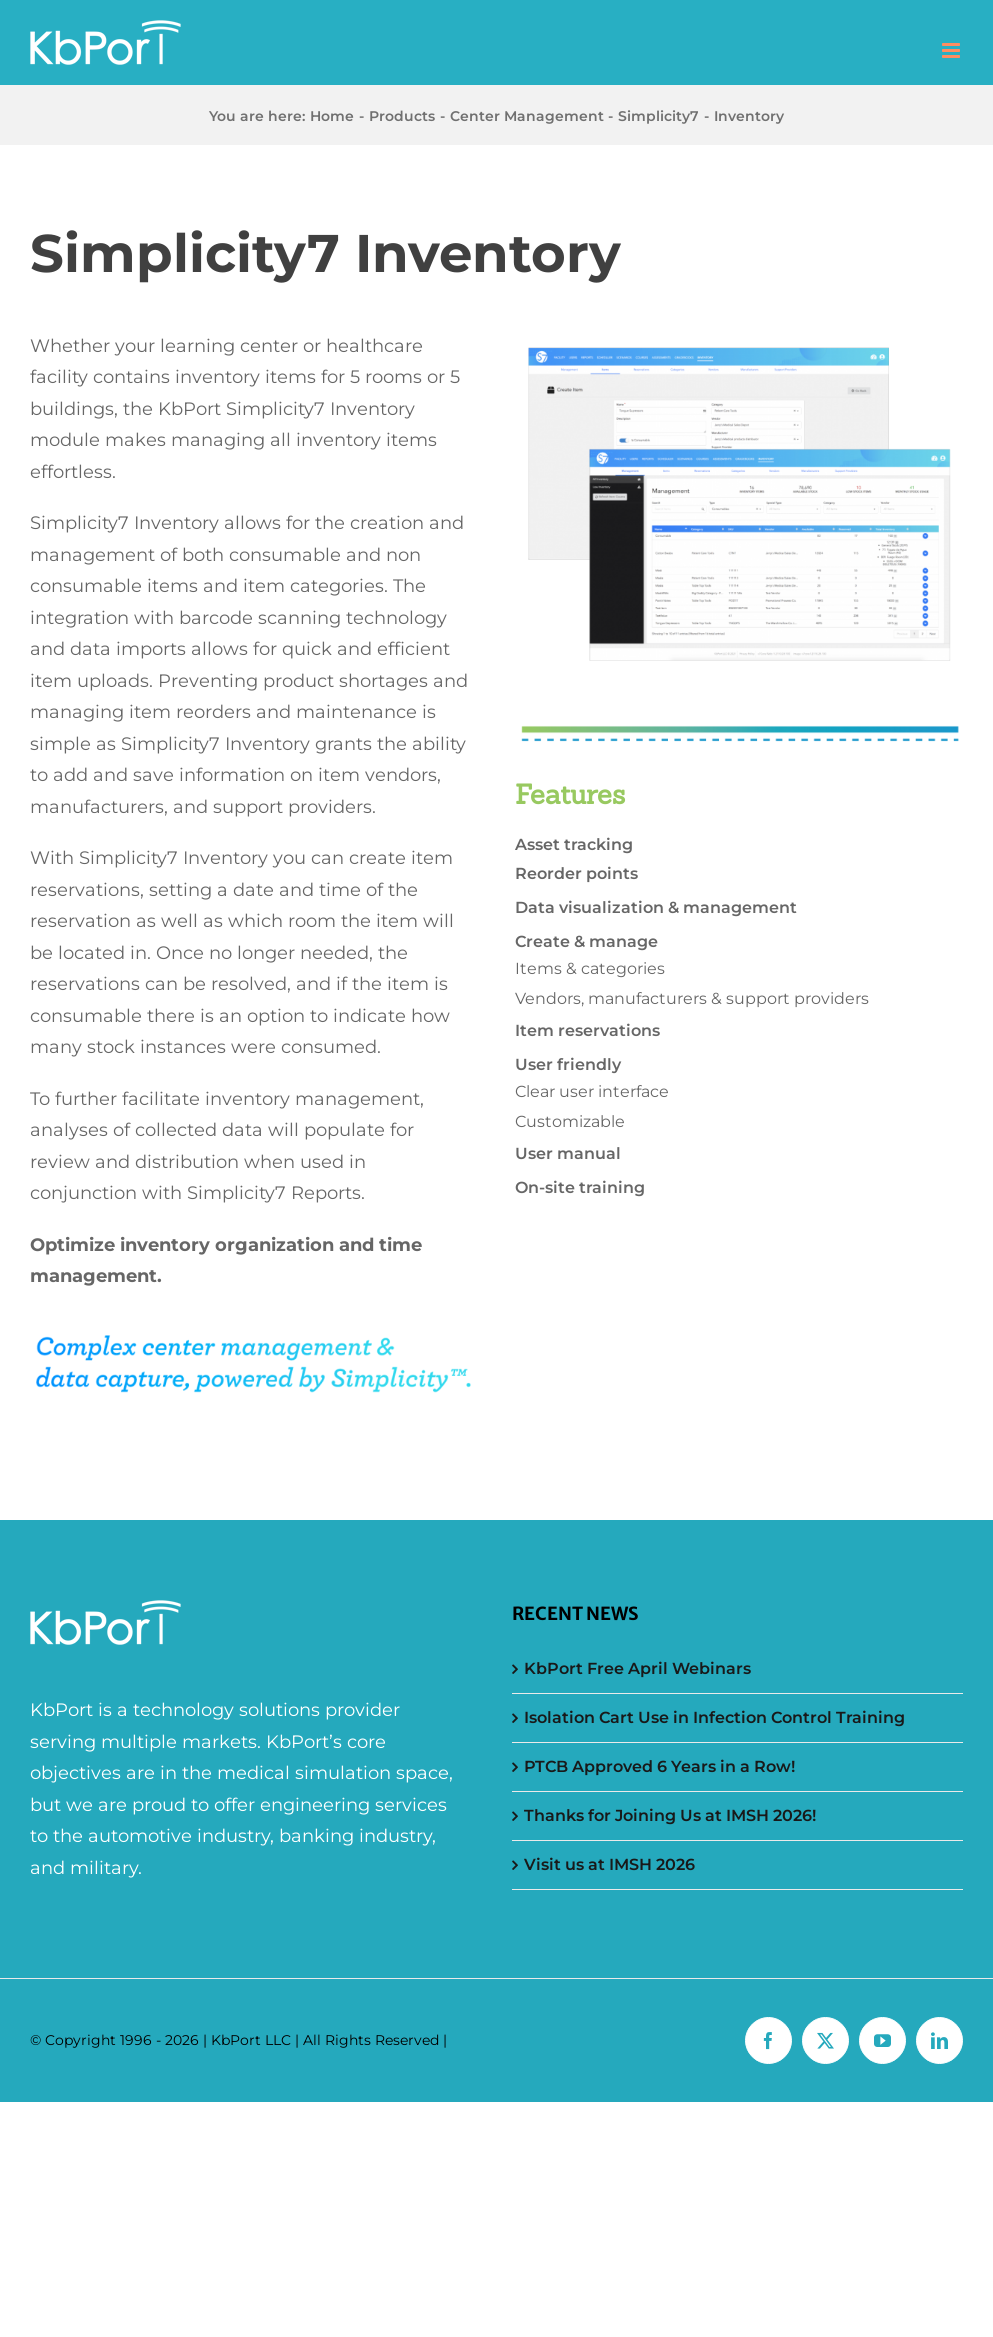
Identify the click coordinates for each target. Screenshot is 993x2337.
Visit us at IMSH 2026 (609, 1864)
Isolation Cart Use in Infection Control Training (714, 1717)
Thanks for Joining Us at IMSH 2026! (670, 1815)
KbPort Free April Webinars (637, 1668)
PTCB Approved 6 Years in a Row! (659, 1766)
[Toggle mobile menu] (952, 50)
